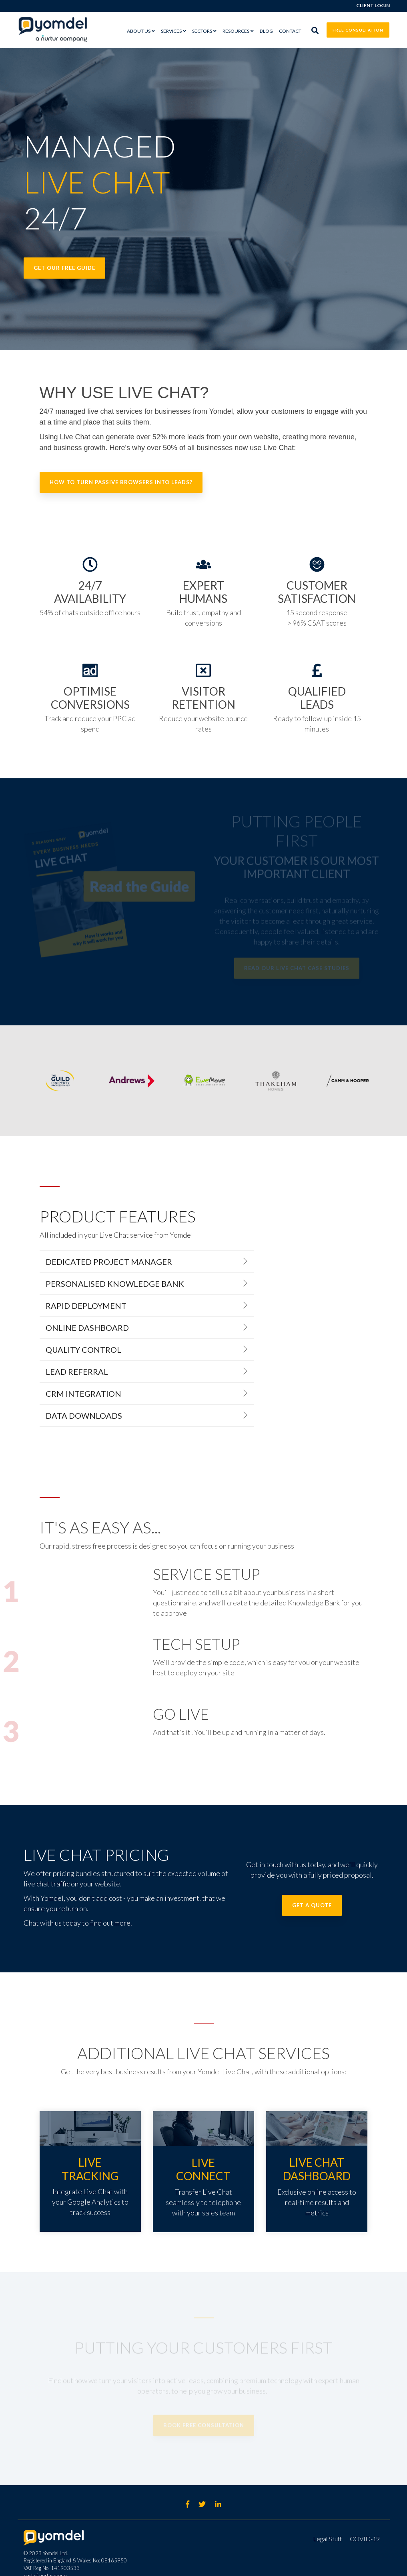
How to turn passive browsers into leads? (121, 482)
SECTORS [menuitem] (202, 31)
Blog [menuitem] (266, 31)
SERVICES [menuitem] (171, 31)
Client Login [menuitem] (373, 5)
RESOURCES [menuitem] (236, 31)
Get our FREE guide (64, 268)
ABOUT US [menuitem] (138, 31)
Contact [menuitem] (290, 31)
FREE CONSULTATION (358, 30)
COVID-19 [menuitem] (365, 2538)
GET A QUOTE (312, 1905)
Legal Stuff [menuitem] (327, 2538)
